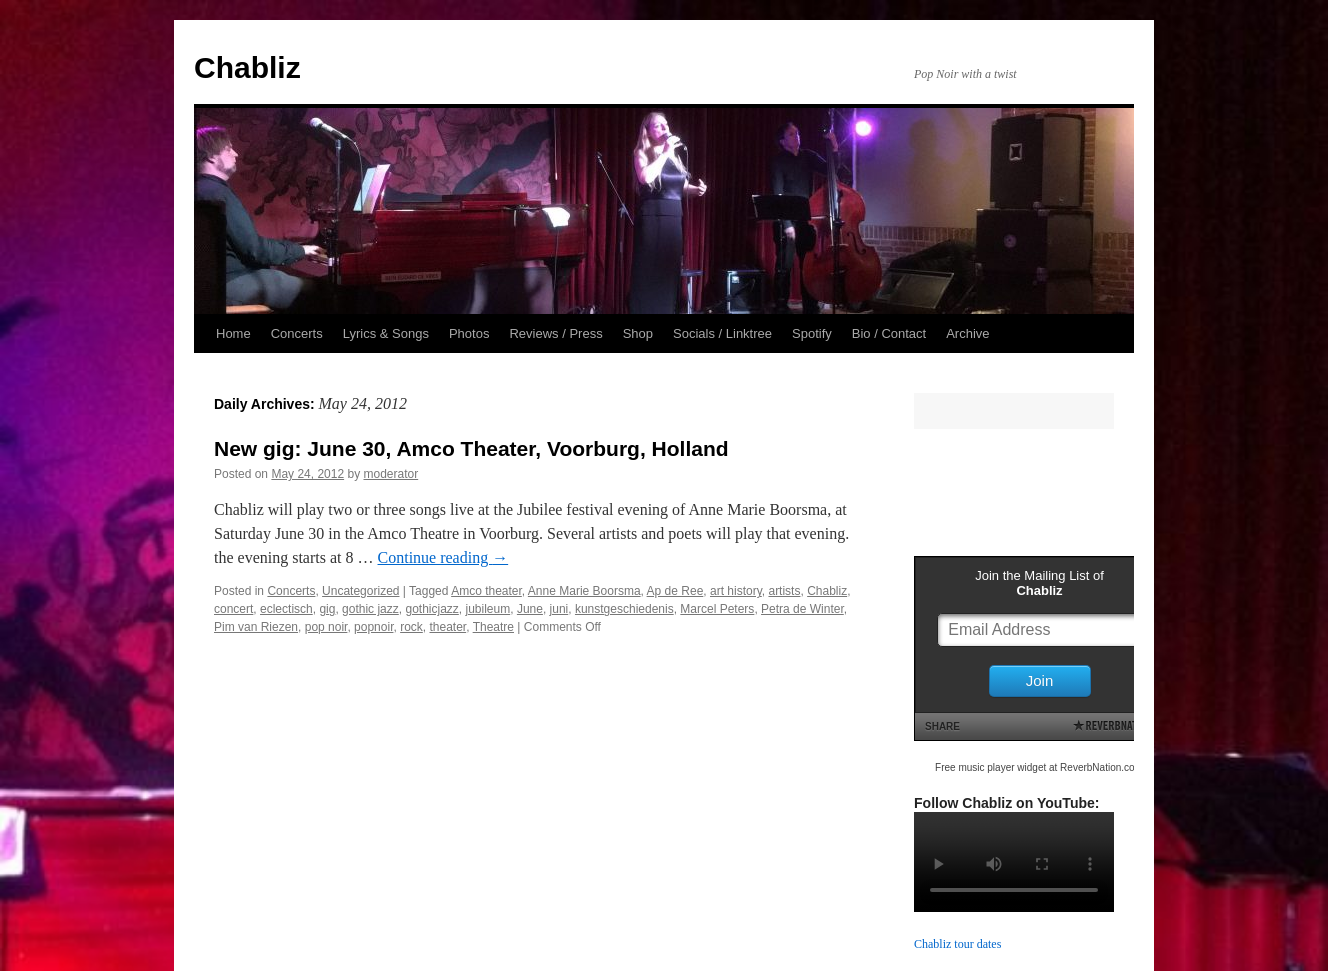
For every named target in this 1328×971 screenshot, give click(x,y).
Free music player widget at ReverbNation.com (1039, 767)
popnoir (373, 627)
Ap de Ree (675, 591)
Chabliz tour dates (957, 944)
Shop (638, 333)
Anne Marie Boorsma (584, 591)
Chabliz (247, 67)
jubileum (488, 609)
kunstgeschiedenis (624, 609)
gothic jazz (370, 609)
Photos (469, 333)
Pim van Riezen (256, 627)
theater (447, 627)
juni (559, 609)
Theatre (493, 627)
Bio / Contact (889, 333)
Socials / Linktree (722, 333)
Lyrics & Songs (386, 333)
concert (233, 609)
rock (411, 627)
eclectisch (286, 609)
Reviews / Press (555, 333)
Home (233, 333)
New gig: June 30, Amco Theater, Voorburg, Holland (471, 448)
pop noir (326, 627)
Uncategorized (360, 591)
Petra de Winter (802, 609)
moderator (390, 474)
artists (784, 591)
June (530, 609)
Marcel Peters (717, 609)
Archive (967, 333)
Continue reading (443, 557)
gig (327, 609)
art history (736, 591)
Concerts (297, 333)
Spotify (812, 333)
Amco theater (486, 591)
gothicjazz (431, 609)
